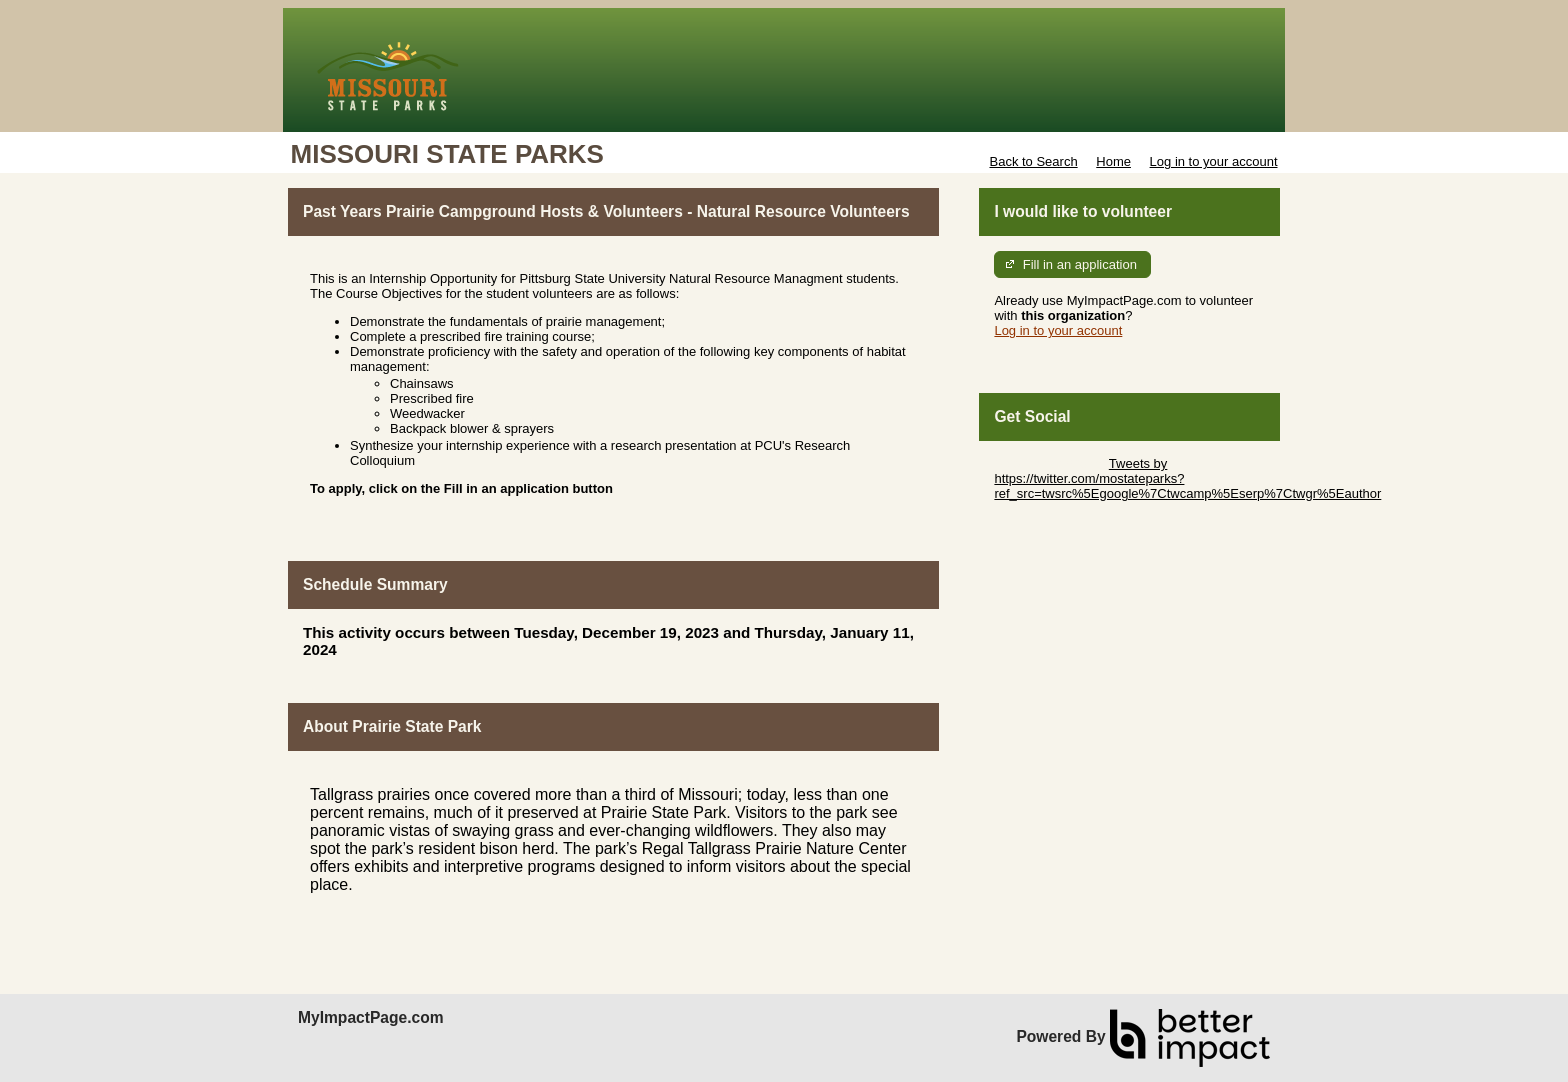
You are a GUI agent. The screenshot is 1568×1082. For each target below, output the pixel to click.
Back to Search (1033, 161)
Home (1113, 161)
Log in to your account (1214, 161)
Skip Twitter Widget (1049, 463)
